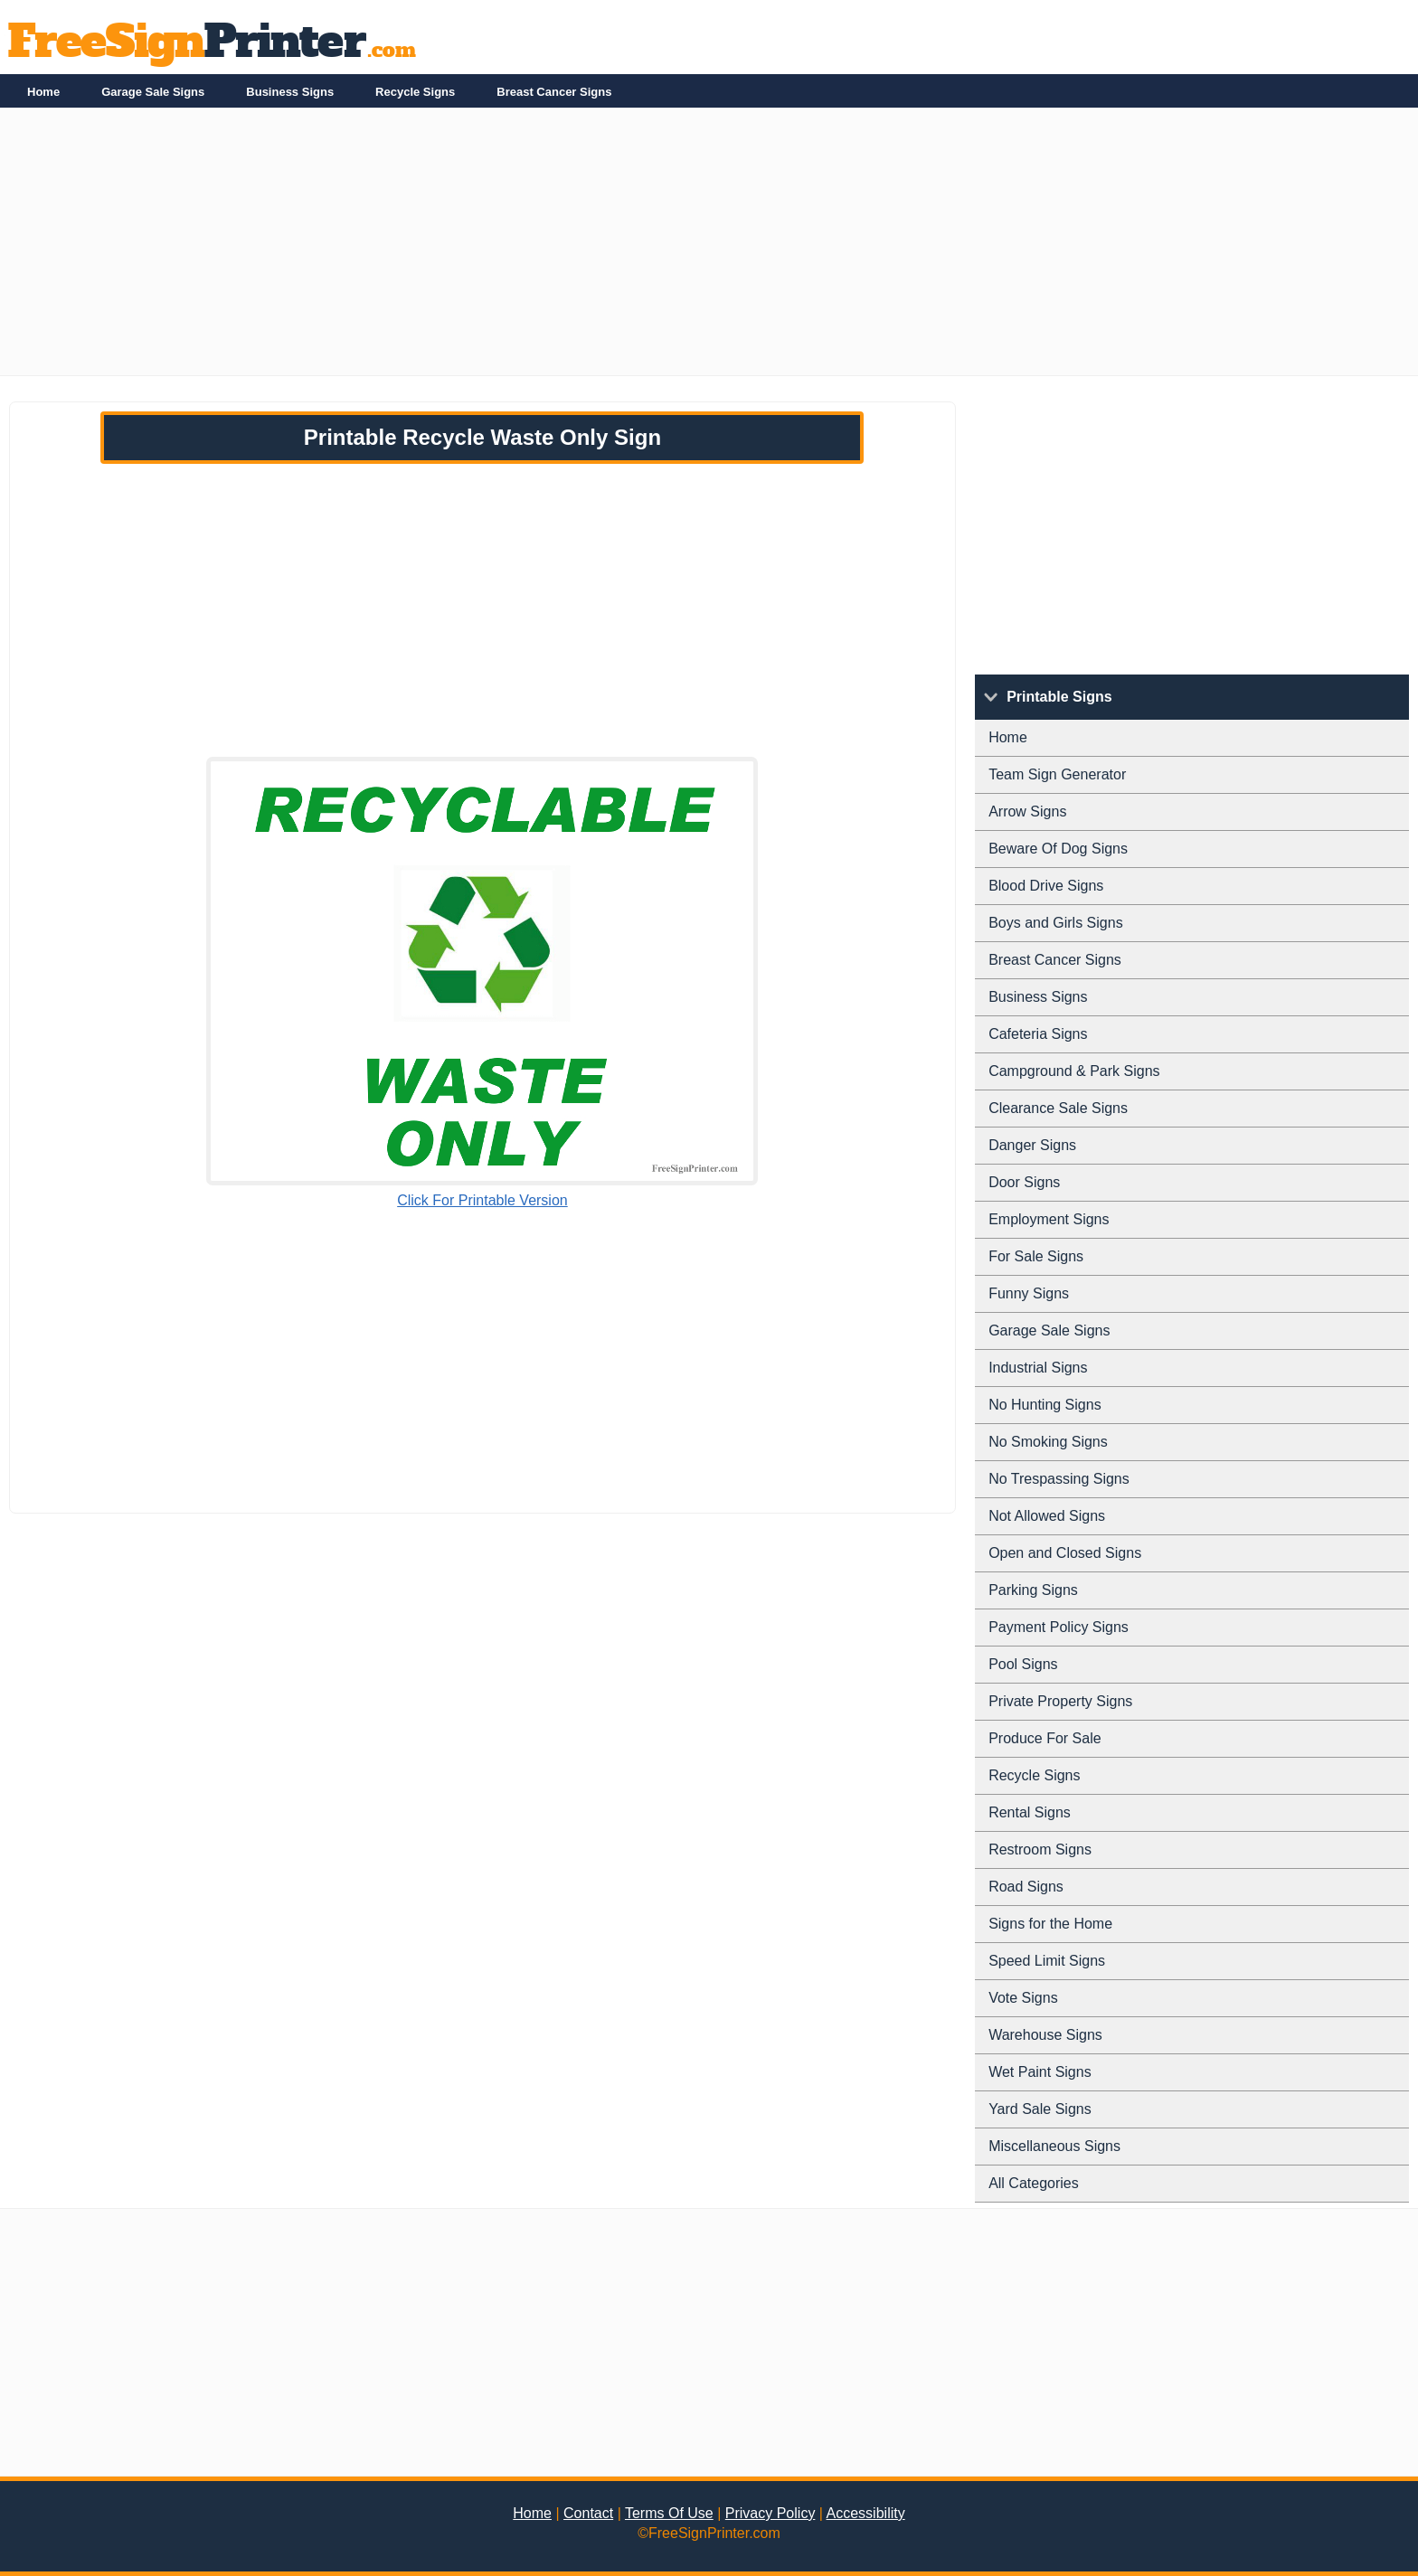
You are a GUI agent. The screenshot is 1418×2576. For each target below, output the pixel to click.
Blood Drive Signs (1045, 885)
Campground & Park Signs (1073, 1071)
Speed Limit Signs (1046, 1960)
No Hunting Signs (1044, 1404)
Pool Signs (1023, 1664)
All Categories (1033, 2183)
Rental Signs (1029, 1812)
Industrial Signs (1037, 1367)
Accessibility (866, 2513)
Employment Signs (1048, 1219)
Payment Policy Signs (1058, 1627)
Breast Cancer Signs (553, 92)
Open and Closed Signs (1064, 1553)
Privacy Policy (770, 2513)
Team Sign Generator (1057, 774)
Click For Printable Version (482, 1200)
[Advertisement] (542, 248)
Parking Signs (1033, 1590)
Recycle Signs (415, 92)
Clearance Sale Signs (1058, 1108)
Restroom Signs (1040, 1849)
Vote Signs (1023, 1997)
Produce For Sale (1044, 1738)
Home (43, 92)
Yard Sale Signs (1040, 2109)
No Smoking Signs (1048, 1441)
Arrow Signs (1027, 811)
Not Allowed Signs (1046, 1516)
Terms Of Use (669, 2513)
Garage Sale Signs (152, 92)
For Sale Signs (1035, 1256)
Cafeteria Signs (1037, 1034)
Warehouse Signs (1045, 2035)
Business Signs (290, 92)
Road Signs (1026, 1886)
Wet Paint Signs (1040, 2072)
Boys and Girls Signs (1055, 922)
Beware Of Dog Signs (1058, 848)
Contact (588, 2513)
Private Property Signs (1060, 1701)
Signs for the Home (1050, 1923)
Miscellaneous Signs (1054, 2146)
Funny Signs (1028, 1293)
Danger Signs (1032, 1145)
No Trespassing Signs (1059, 1478)
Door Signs (1024, 1182)
